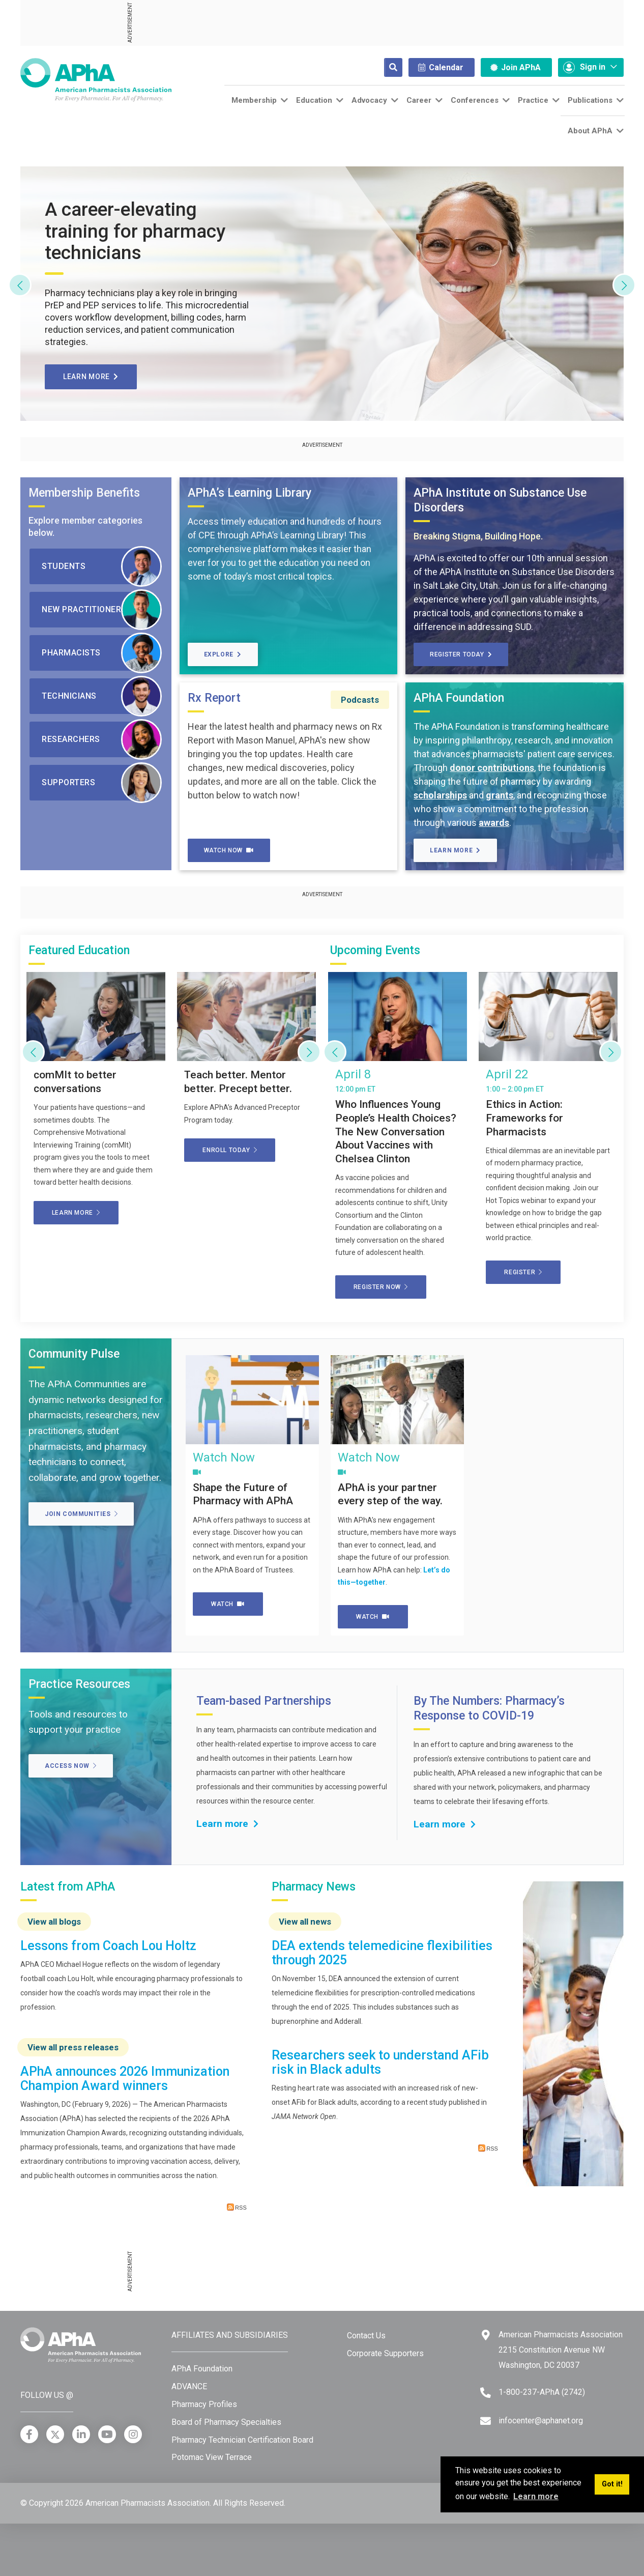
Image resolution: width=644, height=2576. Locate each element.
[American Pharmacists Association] (95, 79)
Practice (533, 100)
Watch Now (229, 850)
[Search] (385, 67)
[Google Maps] (486, 2335)
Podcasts (360, 700)
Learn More (455, 850)
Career (418, 100)
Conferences (475, 100)
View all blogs (54, 1921)
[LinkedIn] (81, 2434)
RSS (237, 2207)
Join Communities (81, 1514)
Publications (590, 100)
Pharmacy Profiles (204, 2404)
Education (314, 100)
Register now (381, 1287)
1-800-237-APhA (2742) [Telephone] (542, 2392)
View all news (305, 1921)
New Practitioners (102, 609)
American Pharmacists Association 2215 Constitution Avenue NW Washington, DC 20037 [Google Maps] (561, 2349)
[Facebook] (29, 2434)
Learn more (91, 377)
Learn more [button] (536, 2496)
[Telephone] (485, 2392)
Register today (461, 654)
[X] (55, 2434)
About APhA (590, 130)
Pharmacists (102, 653)
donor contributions (492, 767)
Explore (223, 654)
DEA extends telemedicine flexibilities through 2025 (382, 1952)
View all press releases (73, 2047)
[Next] (624, 285)
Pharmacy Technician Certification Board (242, 2440)
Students (102, 566)
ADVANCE (189, 2386)
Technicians (102, 696)
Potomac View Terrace (211, 2457)
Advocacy (369, 100)
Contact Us (366, 2335)
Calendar (440, 67)
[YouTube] (107, 2434)
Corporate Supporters (385, 2353)
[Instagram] (133, 2434)
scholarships (440, 795)
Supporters (102, 782)
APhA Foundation (201, 2368)
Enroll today (229, 1150)
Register (523, 1272)
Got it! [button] (612, 2484)
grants (499, 795)
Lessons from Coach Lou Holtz (108, 1945)
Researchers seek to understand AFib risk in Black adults (380, 2062)
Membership (254, 100)
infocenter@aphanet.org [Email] (541, 2420)
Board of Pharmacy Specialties (226, 2422)
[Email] (485, 2421)
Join (515, 67)
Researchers (102, 739)
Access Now (71, 1765)
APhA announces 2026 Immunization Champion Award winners (124, 2078)
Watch (228, 1604)
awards (494, 822)
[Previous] (20, 285)
